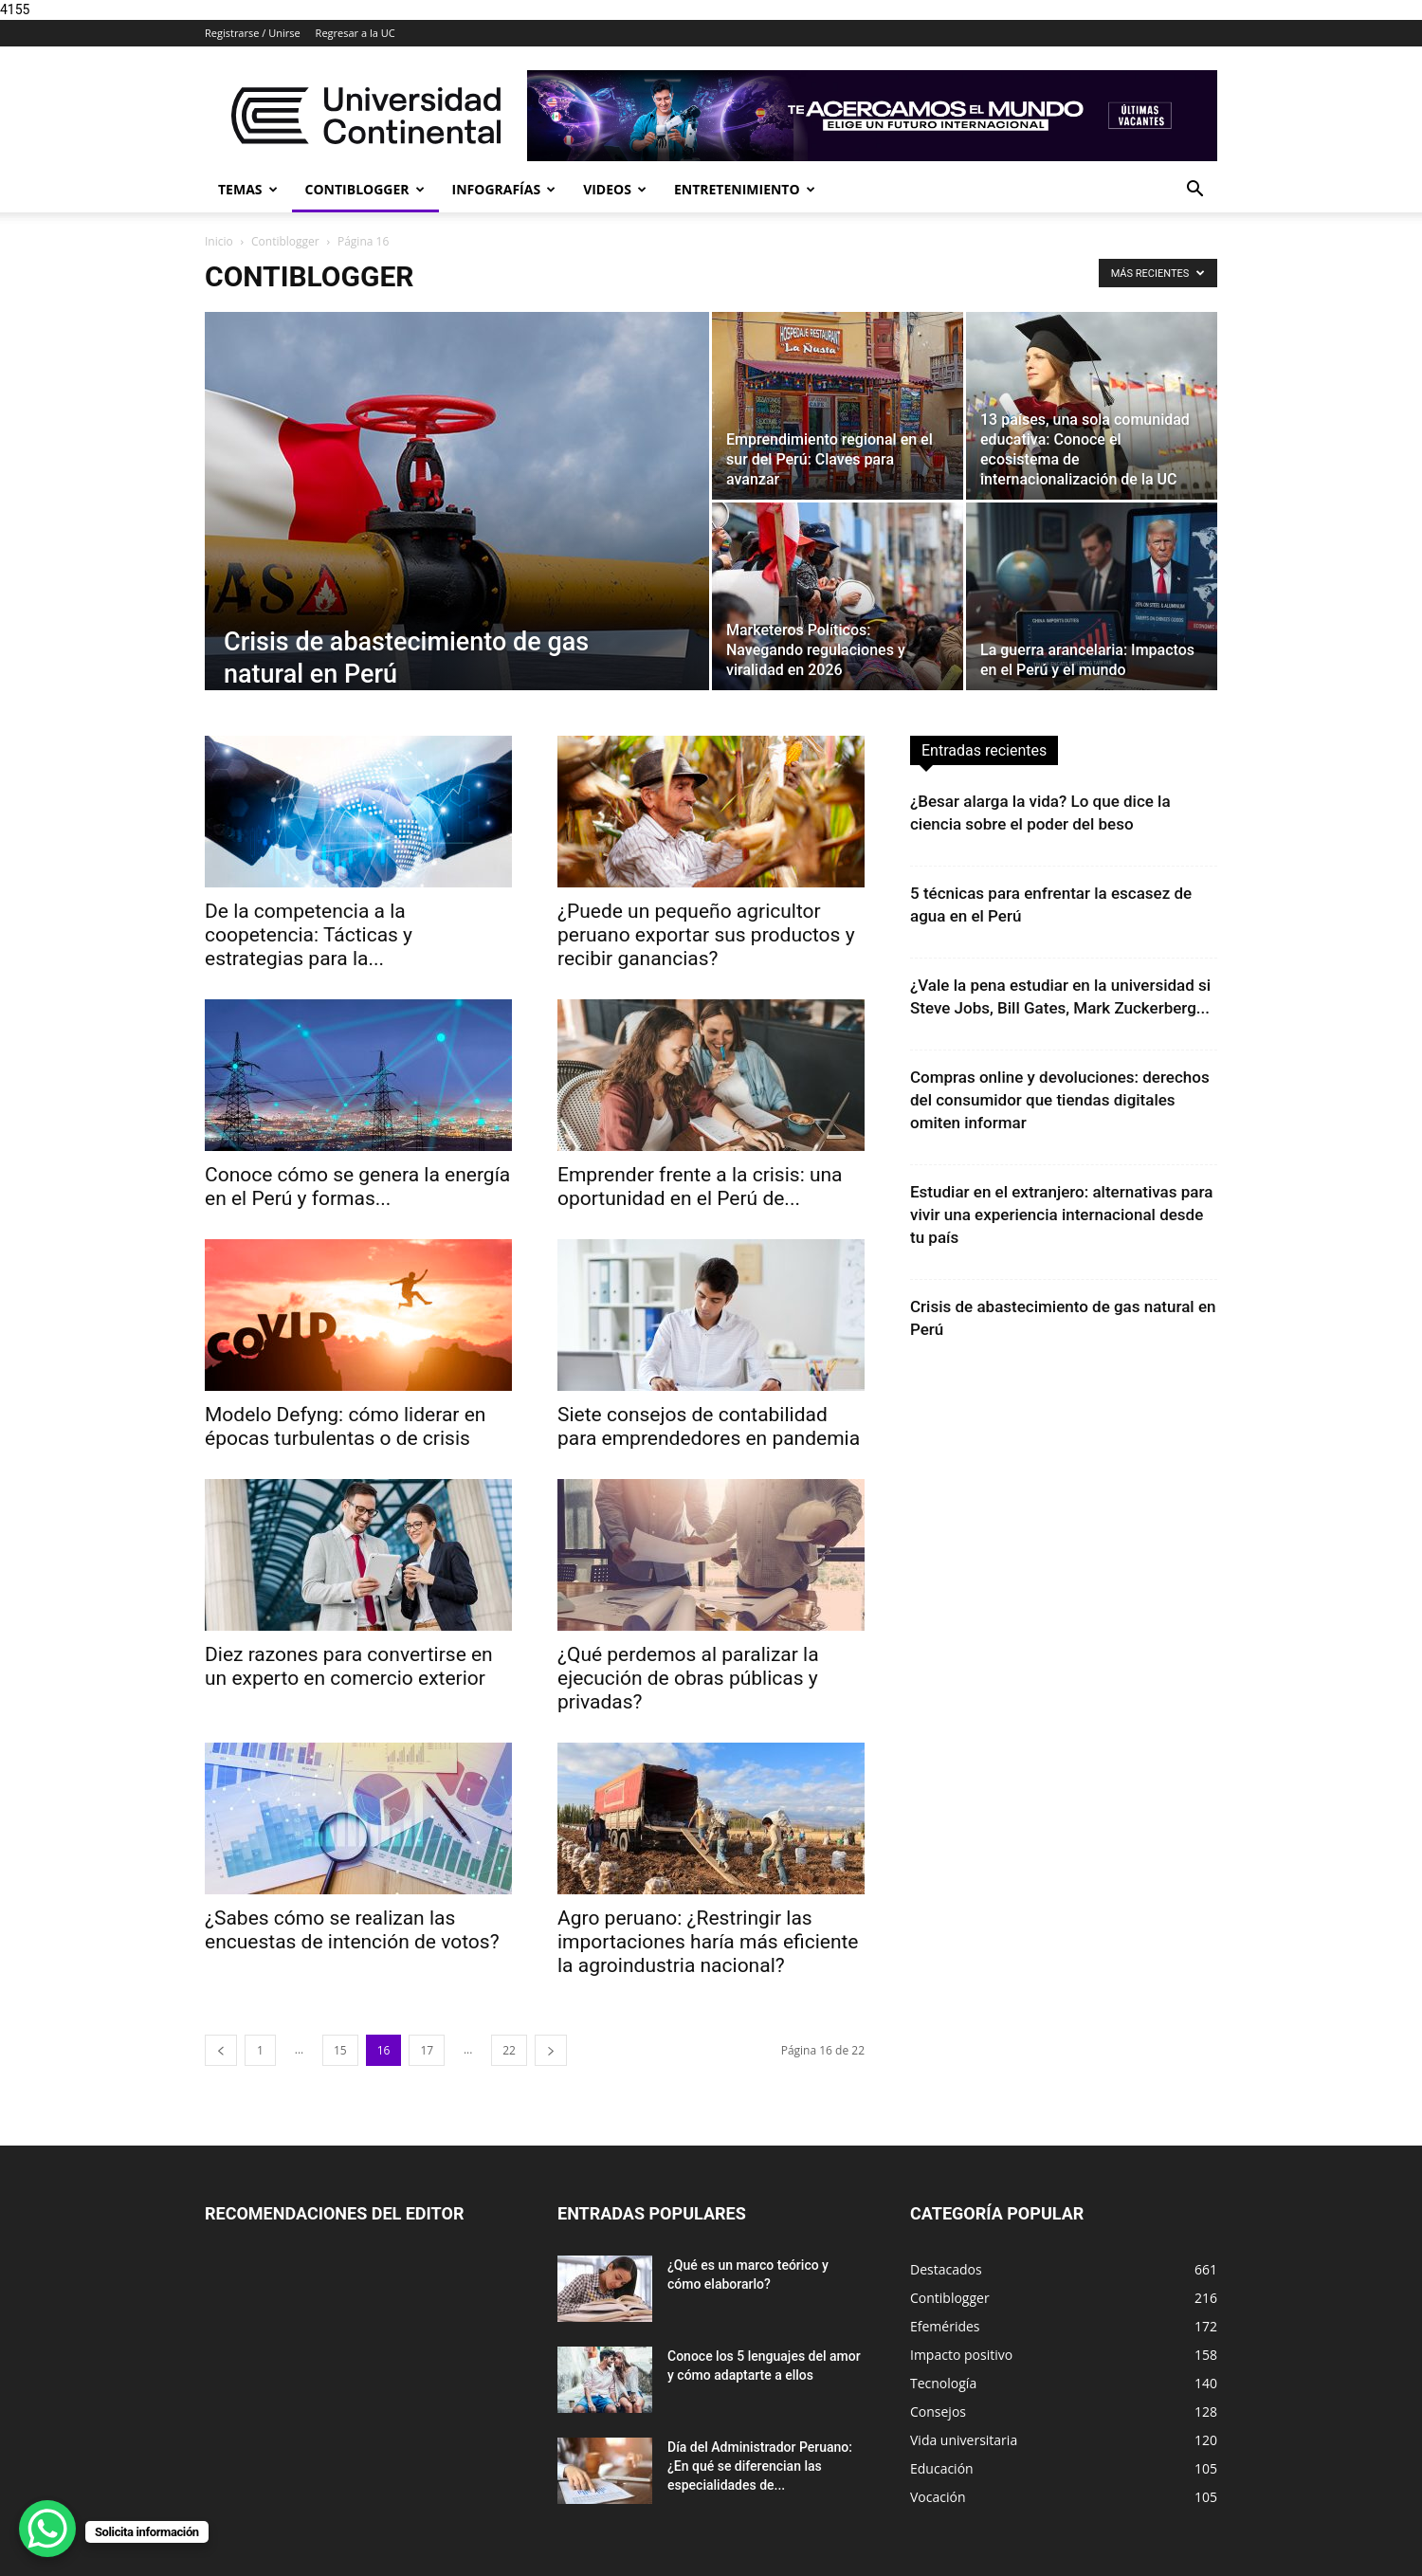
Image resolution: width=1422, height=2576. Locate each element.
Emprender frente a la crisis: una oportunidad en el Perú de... (700, 1186)
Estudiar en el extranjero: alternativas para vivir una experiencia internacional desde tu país (1061, 1214)
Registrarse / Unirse (253, 33)
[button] (1194, 191)
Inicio (219, 241)
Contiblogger (365, 189)
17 (426, 2050)
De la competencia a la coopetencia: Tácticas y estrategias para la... (308, 935)
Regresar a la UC (355, 33)
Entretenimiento (744, 189)
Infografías (504, 189)
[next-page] (551, 2050)
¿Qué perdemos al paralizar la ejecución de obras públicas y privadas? (688, 1678)
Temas (248, 189)
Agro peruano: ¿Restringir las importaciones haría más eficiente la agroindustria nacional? (708, 1942)
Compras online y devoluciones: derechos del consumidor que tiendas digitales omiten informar (1060, 1100)
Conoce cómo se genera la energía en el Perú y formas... (357, 1186)
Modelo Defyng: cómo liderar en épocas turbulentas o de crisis (345, 1426)
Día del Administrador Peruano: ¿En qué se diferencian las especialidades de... (759, 2466)
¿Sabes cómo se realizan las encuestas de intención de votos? (352, 1930)
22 (509, 2050)
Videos (615, 189)
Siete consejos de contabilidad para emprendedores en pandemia (708, 1426)
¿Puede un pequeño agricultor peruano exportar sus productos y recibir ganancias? (706, 935)
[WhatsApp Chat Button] (47, 2528)
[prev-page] (221, 2050)
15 (340, 2050)
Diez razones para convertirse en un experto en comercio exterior (349, 1666)
